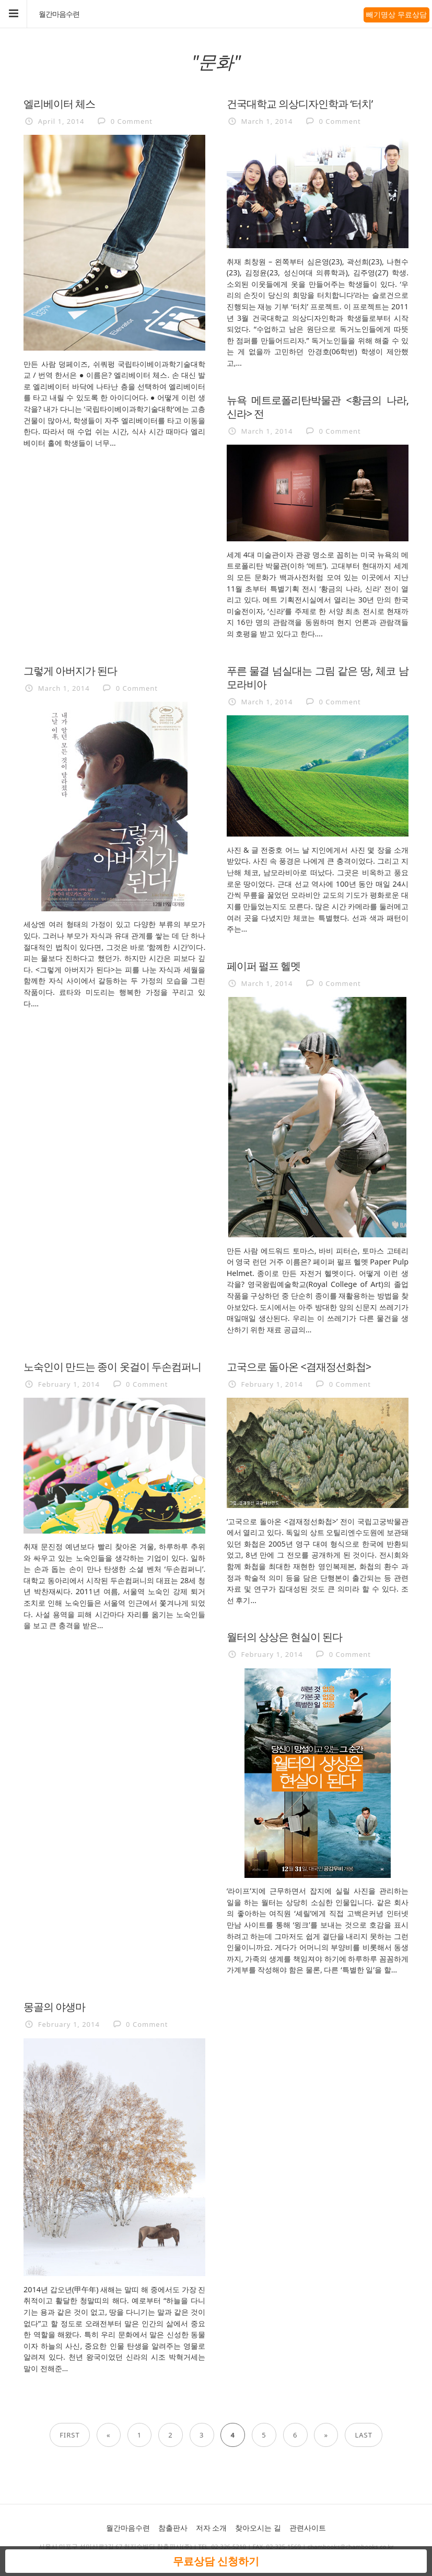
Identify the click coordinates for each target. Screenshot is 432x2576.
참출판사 (173, 2528)
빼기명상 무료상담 (396, 14)
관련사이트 (307, 2528)
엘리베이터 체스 (59, 103)
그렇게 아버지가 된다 (70, 670)
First (70, 2435)
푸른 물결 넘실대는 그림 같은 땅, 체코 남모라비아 (317, 677)
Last (363, 2435)
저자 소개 (211, 2528)
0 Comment (132, 121)
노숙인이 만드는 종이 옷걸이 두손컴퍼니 (112, 1366)
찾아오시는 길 (258, 2528)
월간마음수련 (59, 14)
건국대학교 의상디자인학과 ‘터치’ (300, 103)
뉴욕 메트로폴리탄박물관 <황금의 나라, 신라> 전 (317, 406)
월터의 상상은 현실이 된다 (285, 1636)
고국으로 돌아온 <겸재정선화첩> (299, 1366)
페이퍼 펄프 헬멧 (263, 965)
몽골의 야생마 (54, 2006)
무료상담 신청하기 (216, 2561)
